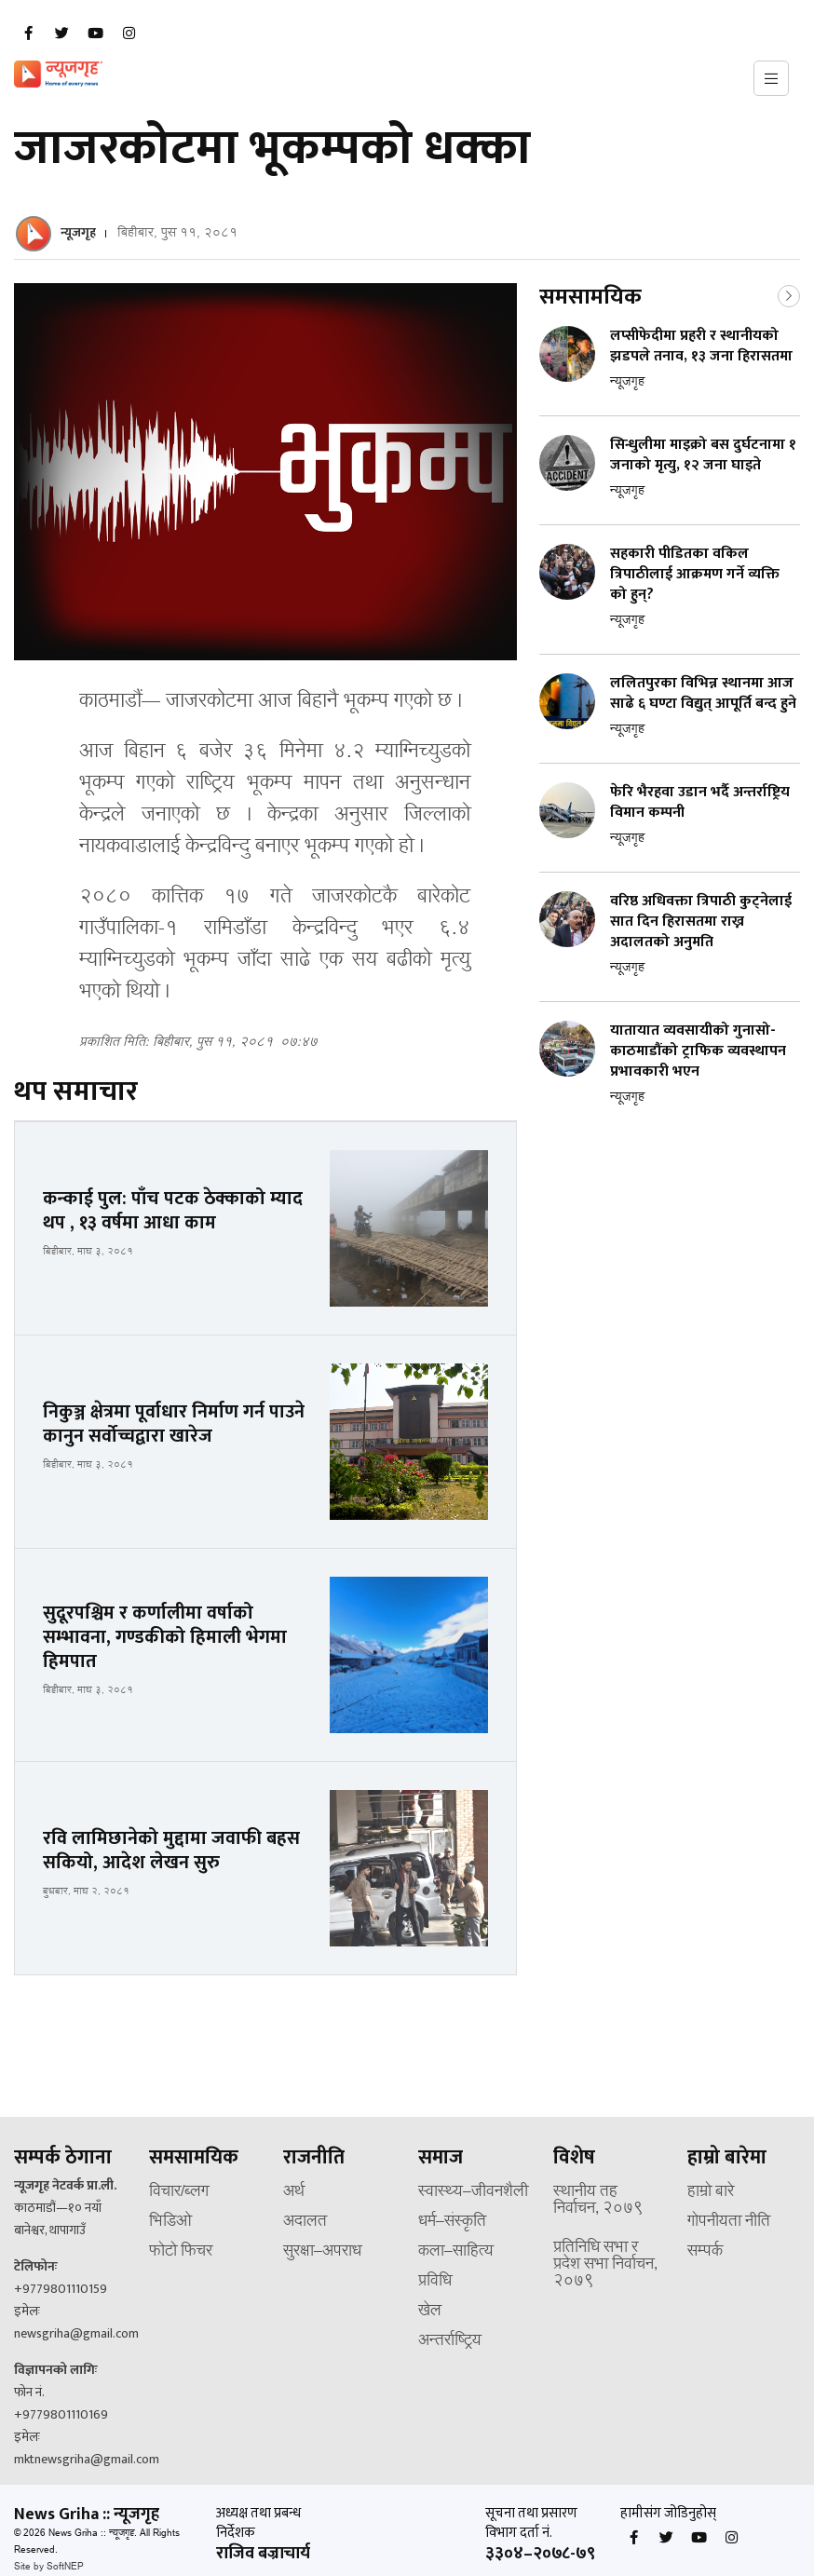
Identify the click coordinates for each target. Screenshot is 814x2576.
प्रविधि (435, 2281)
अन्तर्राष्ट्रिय (450, 2341)
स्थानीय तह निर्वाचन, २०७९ (598, 2200)
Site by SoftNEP (49, 2567)
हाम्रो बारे (710, 2192)
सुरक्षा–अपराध (322, 2252)
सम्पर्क (705, 2252)
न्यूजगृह (78, 232)
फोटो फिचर (180, 2252)
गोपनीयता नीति (728, 2222)
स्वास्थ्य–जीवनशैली (473, 2192)
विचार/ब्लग (179, 2192)
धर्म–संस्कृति (452, 2222)
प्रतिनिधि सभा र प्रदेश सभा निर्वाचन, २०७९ (605, 2265)
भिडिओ (170, 2222)
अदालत (305, 2222)
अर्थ (294, 2192)
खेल (429, 2311)
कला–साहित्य (456, 2252)
